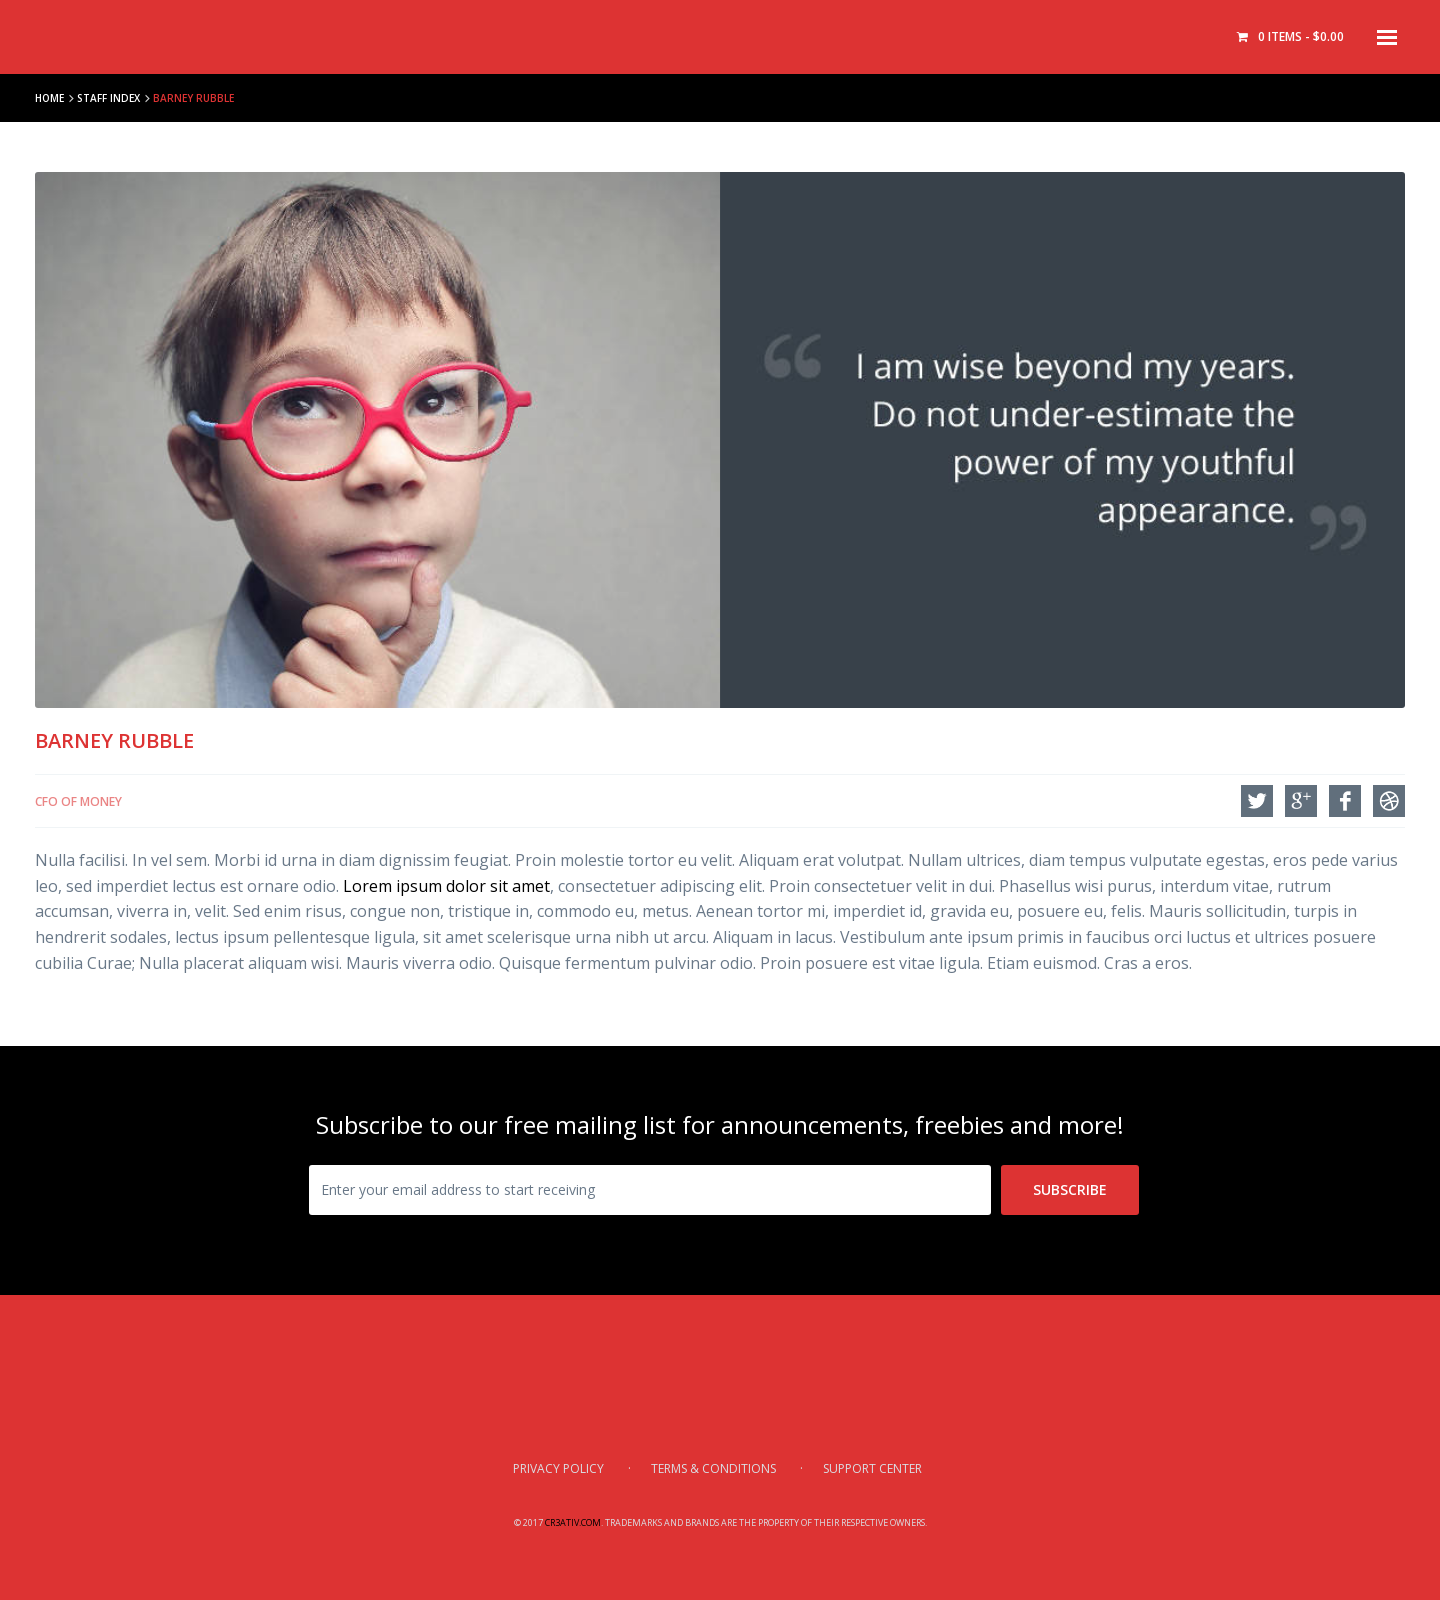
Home (49, 98)
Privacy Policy (558, 1468)
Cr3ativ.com (573, 1522)
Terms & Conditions (713, 1468)
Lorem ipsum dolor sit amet (446, 886)
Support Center (872, 1468)
